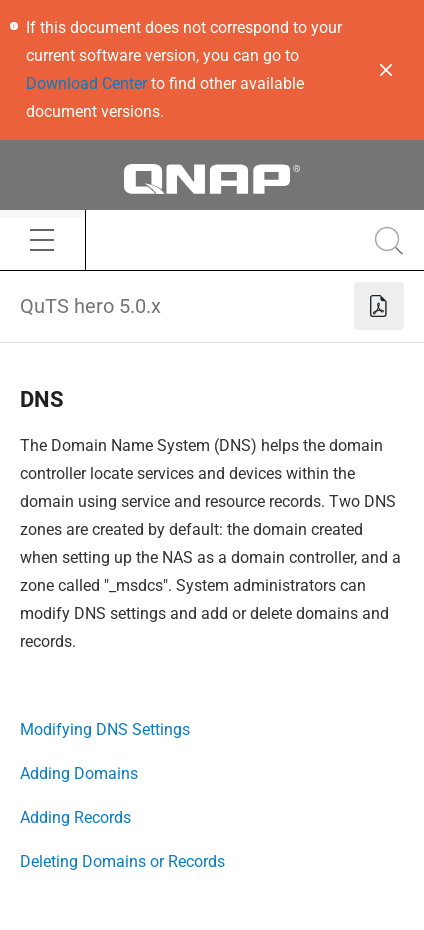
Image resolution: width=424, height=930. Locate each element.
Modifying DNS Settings (105, 729)
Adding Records (75, 817)
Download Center (86, 83)
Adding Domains (79, 773)
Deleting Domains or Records (122, 861)
